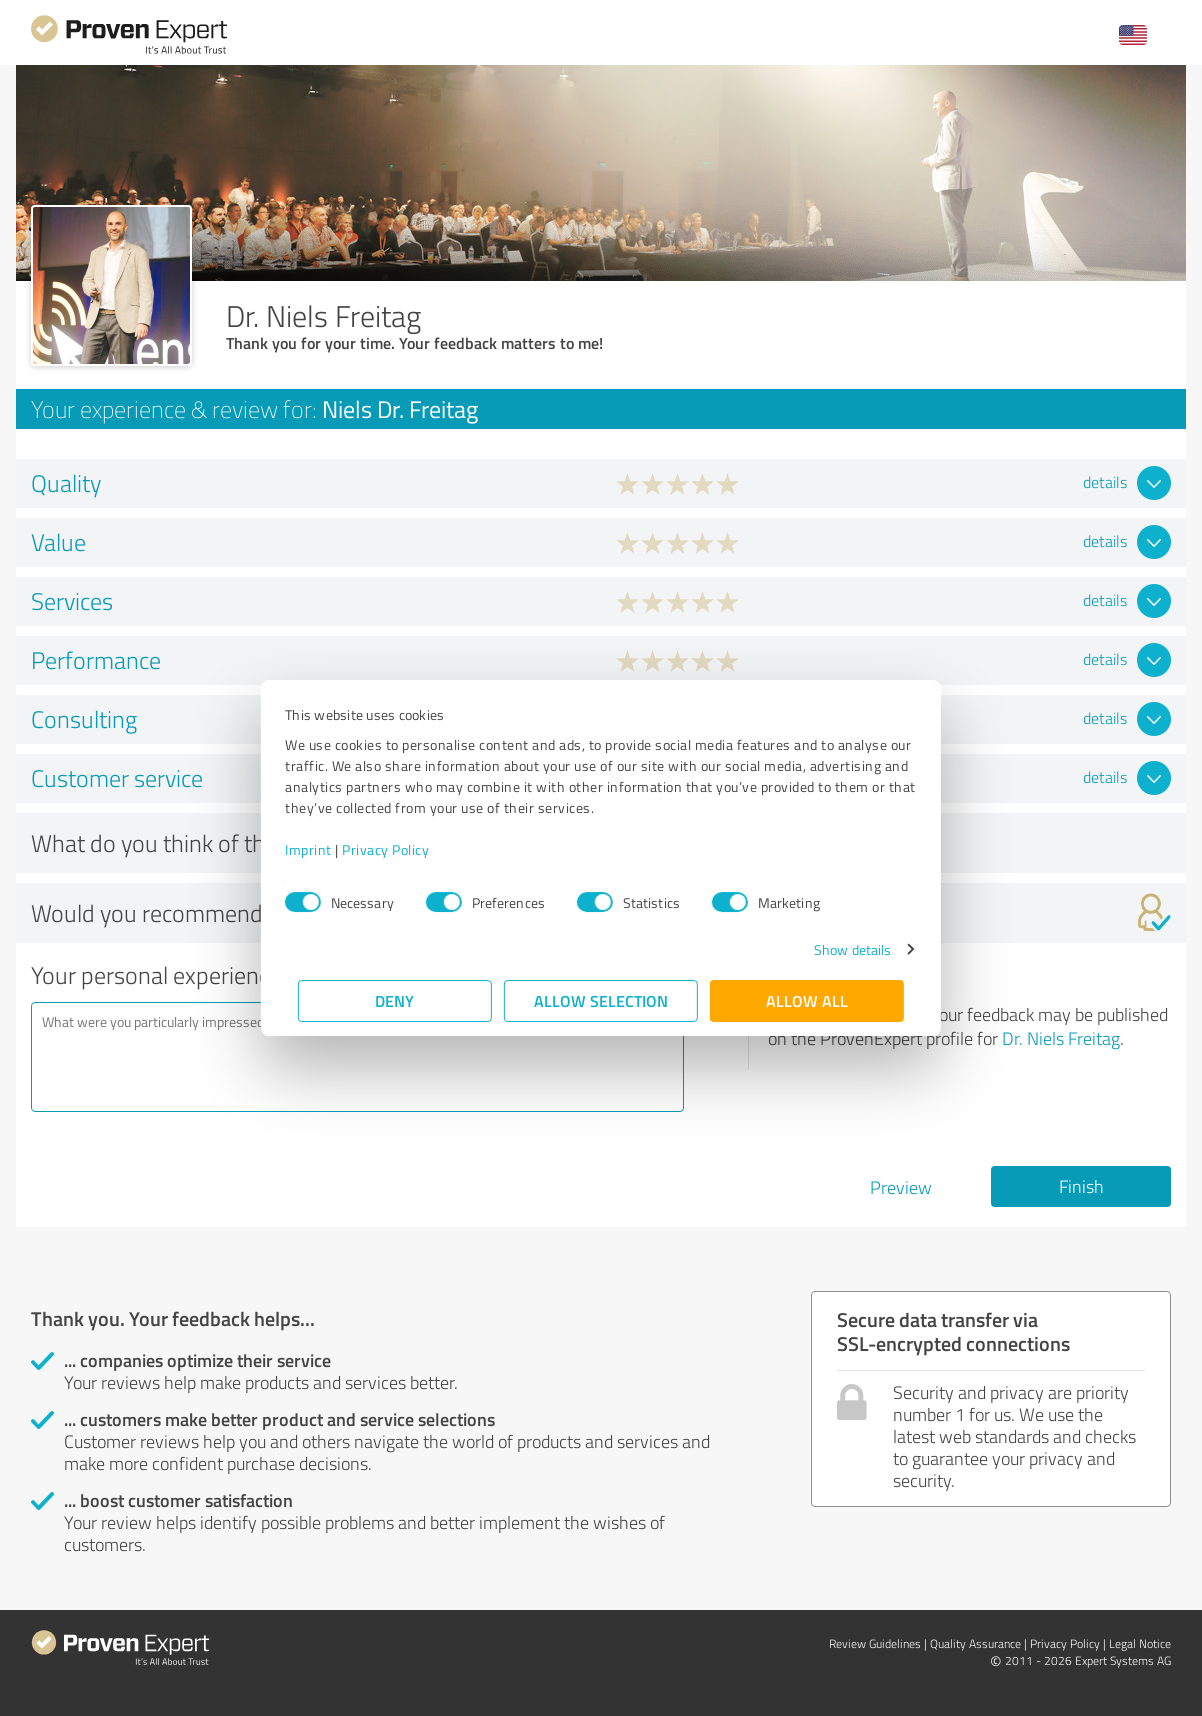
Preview (901, 1187)
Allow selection (601, 1000)
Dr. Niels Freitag (1061, 1038)
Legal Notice (1140, 1643)
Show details (839, 949)
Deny (395, 1000)
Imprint (321, 849)
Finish (1081, 1186)
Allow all (807, 1000)
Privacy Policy (398, 849)
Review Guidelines (875, 1643)
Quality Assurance (975, 1643)
